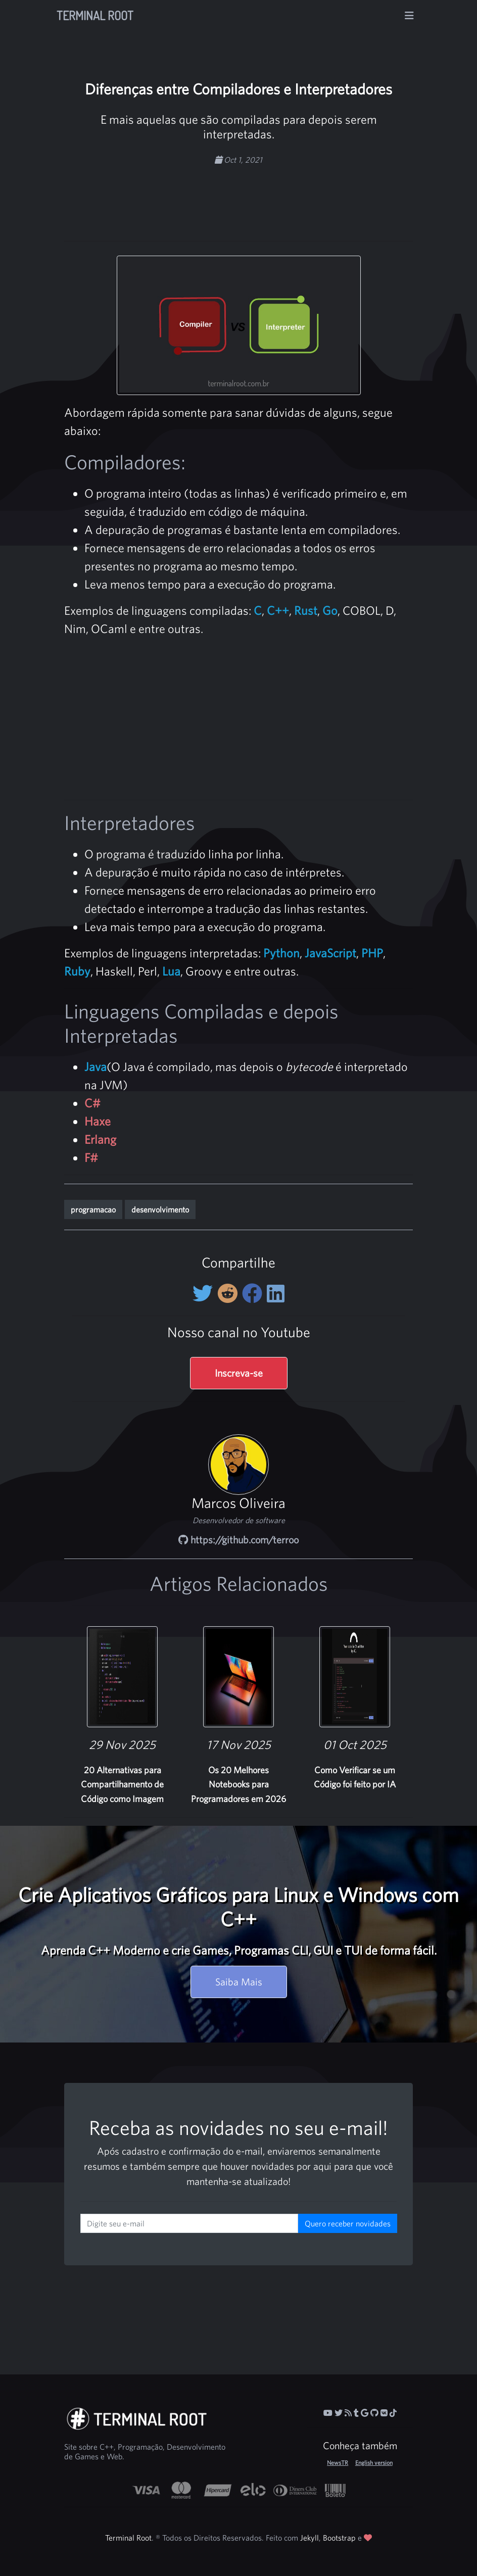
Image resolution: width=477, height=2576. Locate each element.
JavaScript (330, 953)
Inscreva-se (239, 1373)
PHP (372, 953)
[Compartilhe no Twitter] (205, 1293)
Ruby (77, 971)
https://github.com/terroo (238, 1539)
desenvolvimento (160, 1209)
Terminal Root (95, 15)
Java (95, 1066)
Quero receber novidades (348, 2223)
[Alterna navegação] (409, 15)
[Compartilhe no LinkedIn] (275, 1293)
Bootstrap (339, 2537)
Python (281, 953)
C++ (278, 610)
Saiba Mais (238, 1981)
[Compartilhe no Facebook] (254, 1293)
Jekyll (309, 2537)
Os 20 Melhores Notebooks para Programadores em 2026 (238, 1785)
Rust (305, 610)
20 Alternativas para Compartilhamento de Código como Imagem (122, 1785)
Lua (171, 971)
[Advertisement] (265, 198)
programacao (93, 1209)
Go (330, 610)
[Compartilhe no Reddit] (229, 1293)
